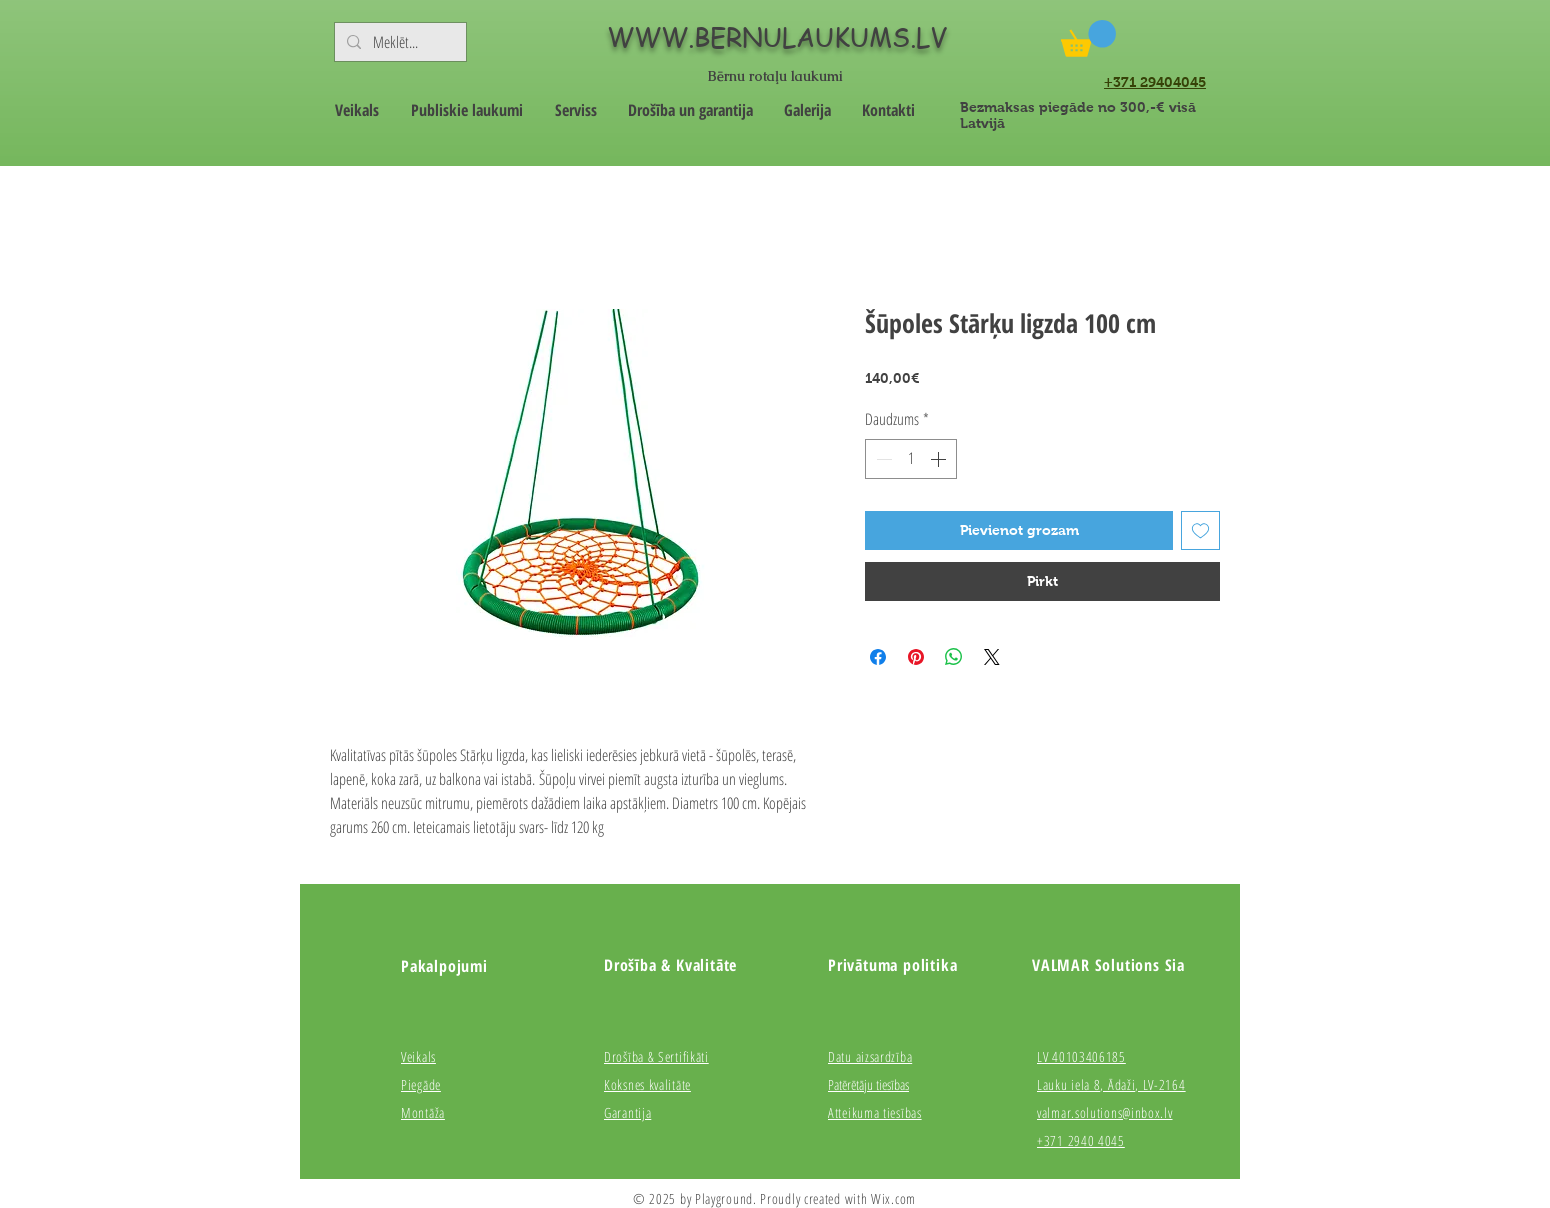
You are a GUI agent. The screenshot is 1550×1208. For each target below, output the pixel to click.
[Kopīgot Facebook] (878, 657)
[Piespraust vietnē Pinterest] (916, 657)
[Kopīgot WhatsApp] (954, 657)
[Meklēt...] (398, 42)
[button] (1088, 38)
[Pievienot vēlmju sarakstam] (1200, 530)
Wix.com (893, 1198)
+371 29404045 (1155, 82)
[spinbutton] (911, 459)
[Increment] (940, 459)
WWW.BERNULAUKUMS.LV (777, 37)
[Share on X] (992, 657)
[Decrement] (882, 459)
